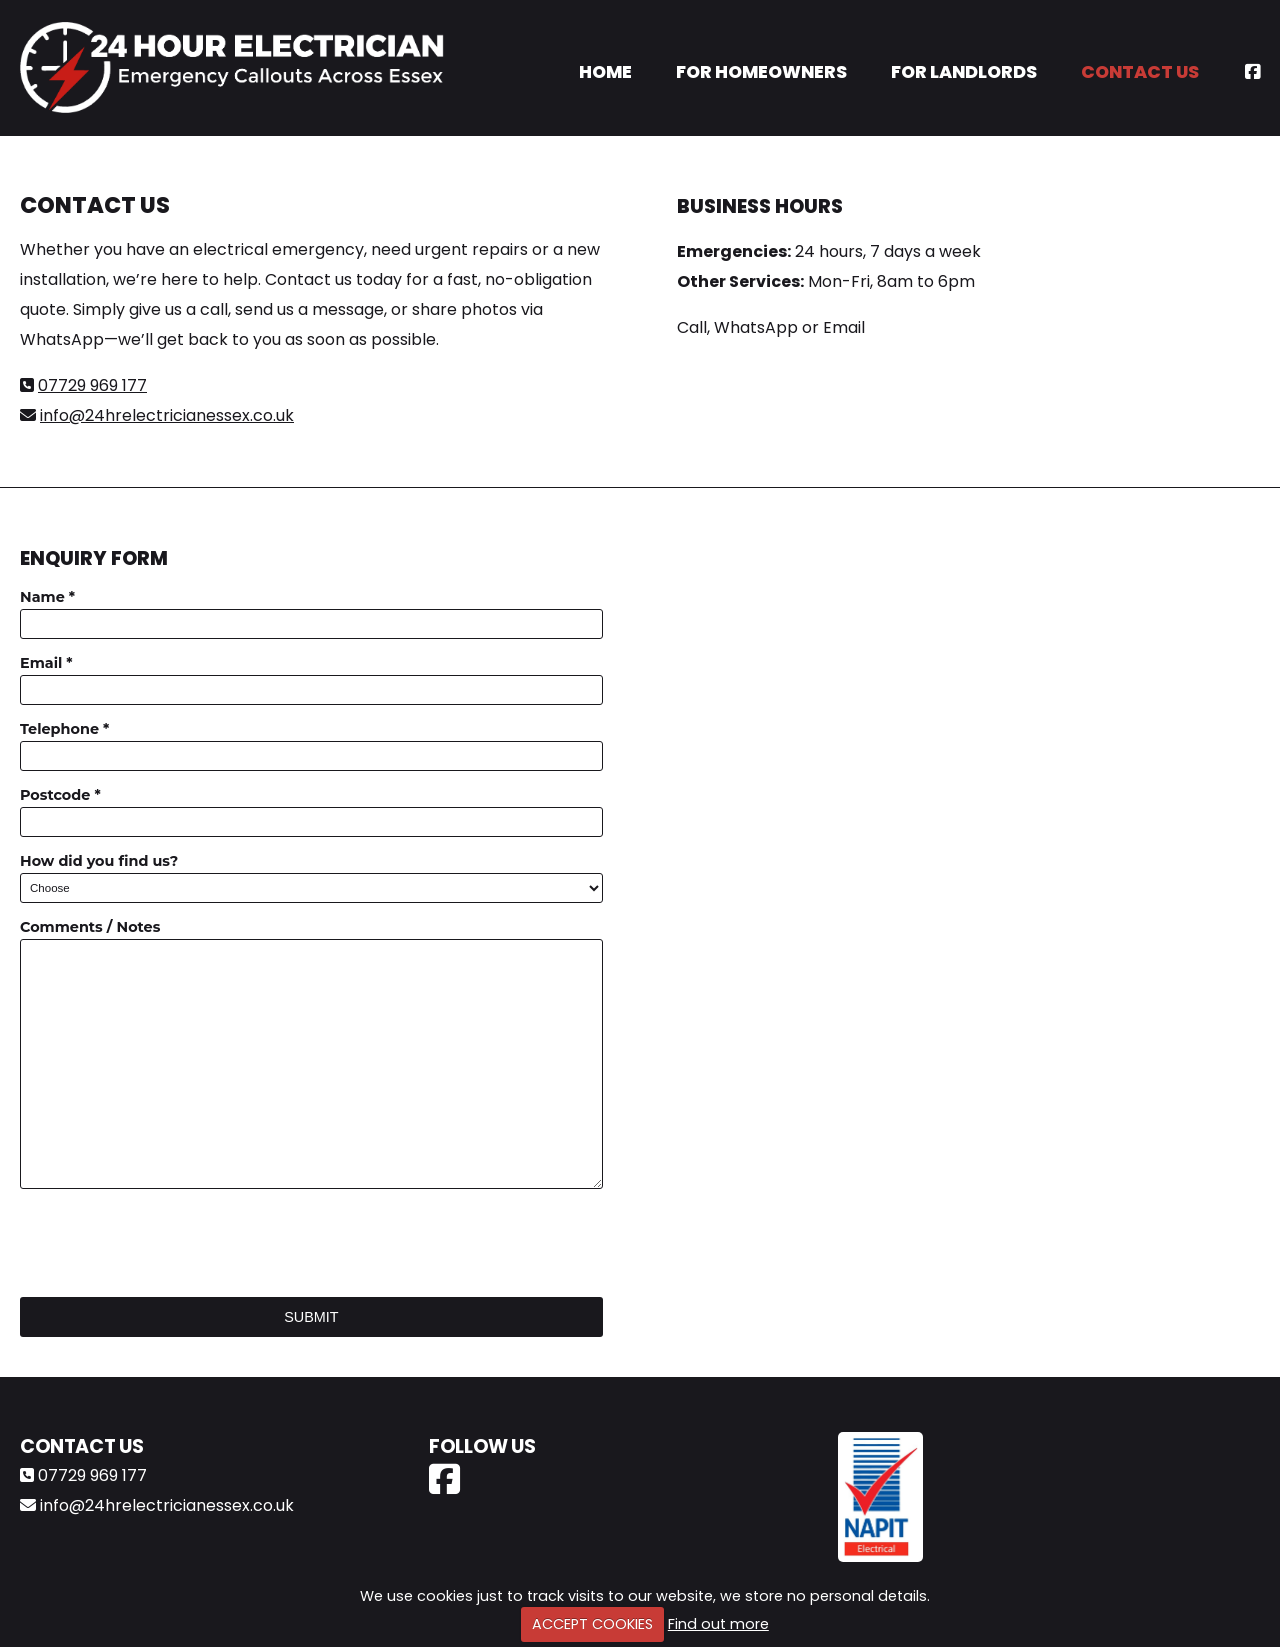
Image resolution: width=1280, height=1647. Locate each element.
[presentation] (172, 1243)
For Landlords (964, 72)
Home (605, 72)
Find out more (718, 1624)
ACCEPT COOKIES (592, 1624)
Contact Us (1140, 72)
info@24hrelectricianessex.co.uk (167, 415)
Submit (311, 1317)
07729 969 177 (92, 385)
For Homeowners (761, 72)
